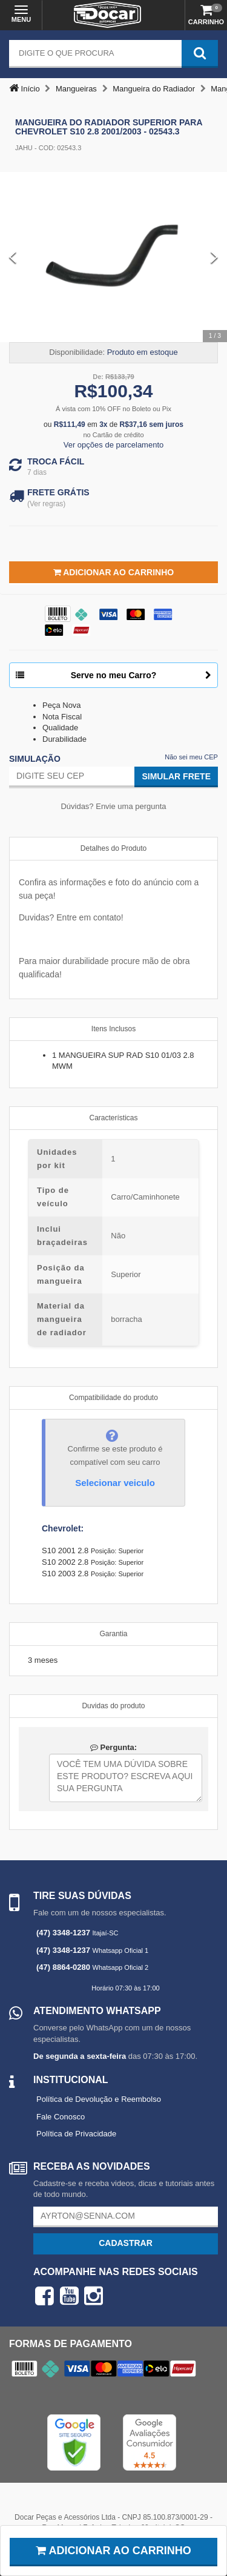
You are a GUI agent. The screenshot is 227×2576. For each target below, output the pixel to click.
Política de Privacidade (76, 2133)
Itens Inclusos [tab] (113, 1029)
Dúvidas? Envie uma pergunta (113, 806)
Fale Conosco (60, 2116)
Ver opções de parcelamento (114, 444)
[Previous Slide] (12, 257)
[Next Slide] (214, 257)
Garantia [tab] (113, 1634)
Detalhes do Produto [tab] (113, 848)
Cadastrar (126, 2243)
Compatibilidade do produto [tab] (113, 1397)
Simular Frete (176, 776)
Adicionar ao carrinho (113, 2551)
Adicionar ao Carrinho (113, 572)
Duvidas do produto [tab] (113, 1706)
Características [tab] (113, 1118)
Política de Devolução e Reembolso (98, 2099)
